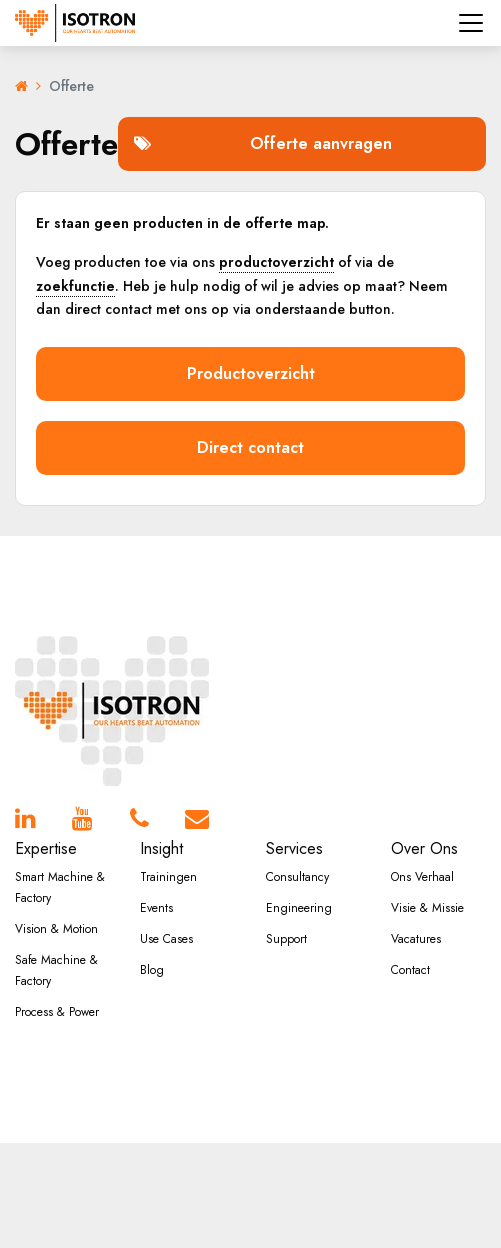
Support (286, 939)
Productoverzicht (251, 373)
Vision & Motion (56, 929)
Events (156, 908)
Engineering (299, 908)
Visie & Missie (427, 908)
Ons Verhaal (422, 877)
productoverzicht (276, 262)
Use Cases (166, 939)
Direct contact (250, 447)
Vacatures (416, 939)
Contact (410, 970)
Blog (152, 970)
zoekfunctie (75, 286)
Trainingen (168, 877)
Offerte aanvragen (263, 143)
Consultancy (297, 877)
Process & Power (57, 1012)
